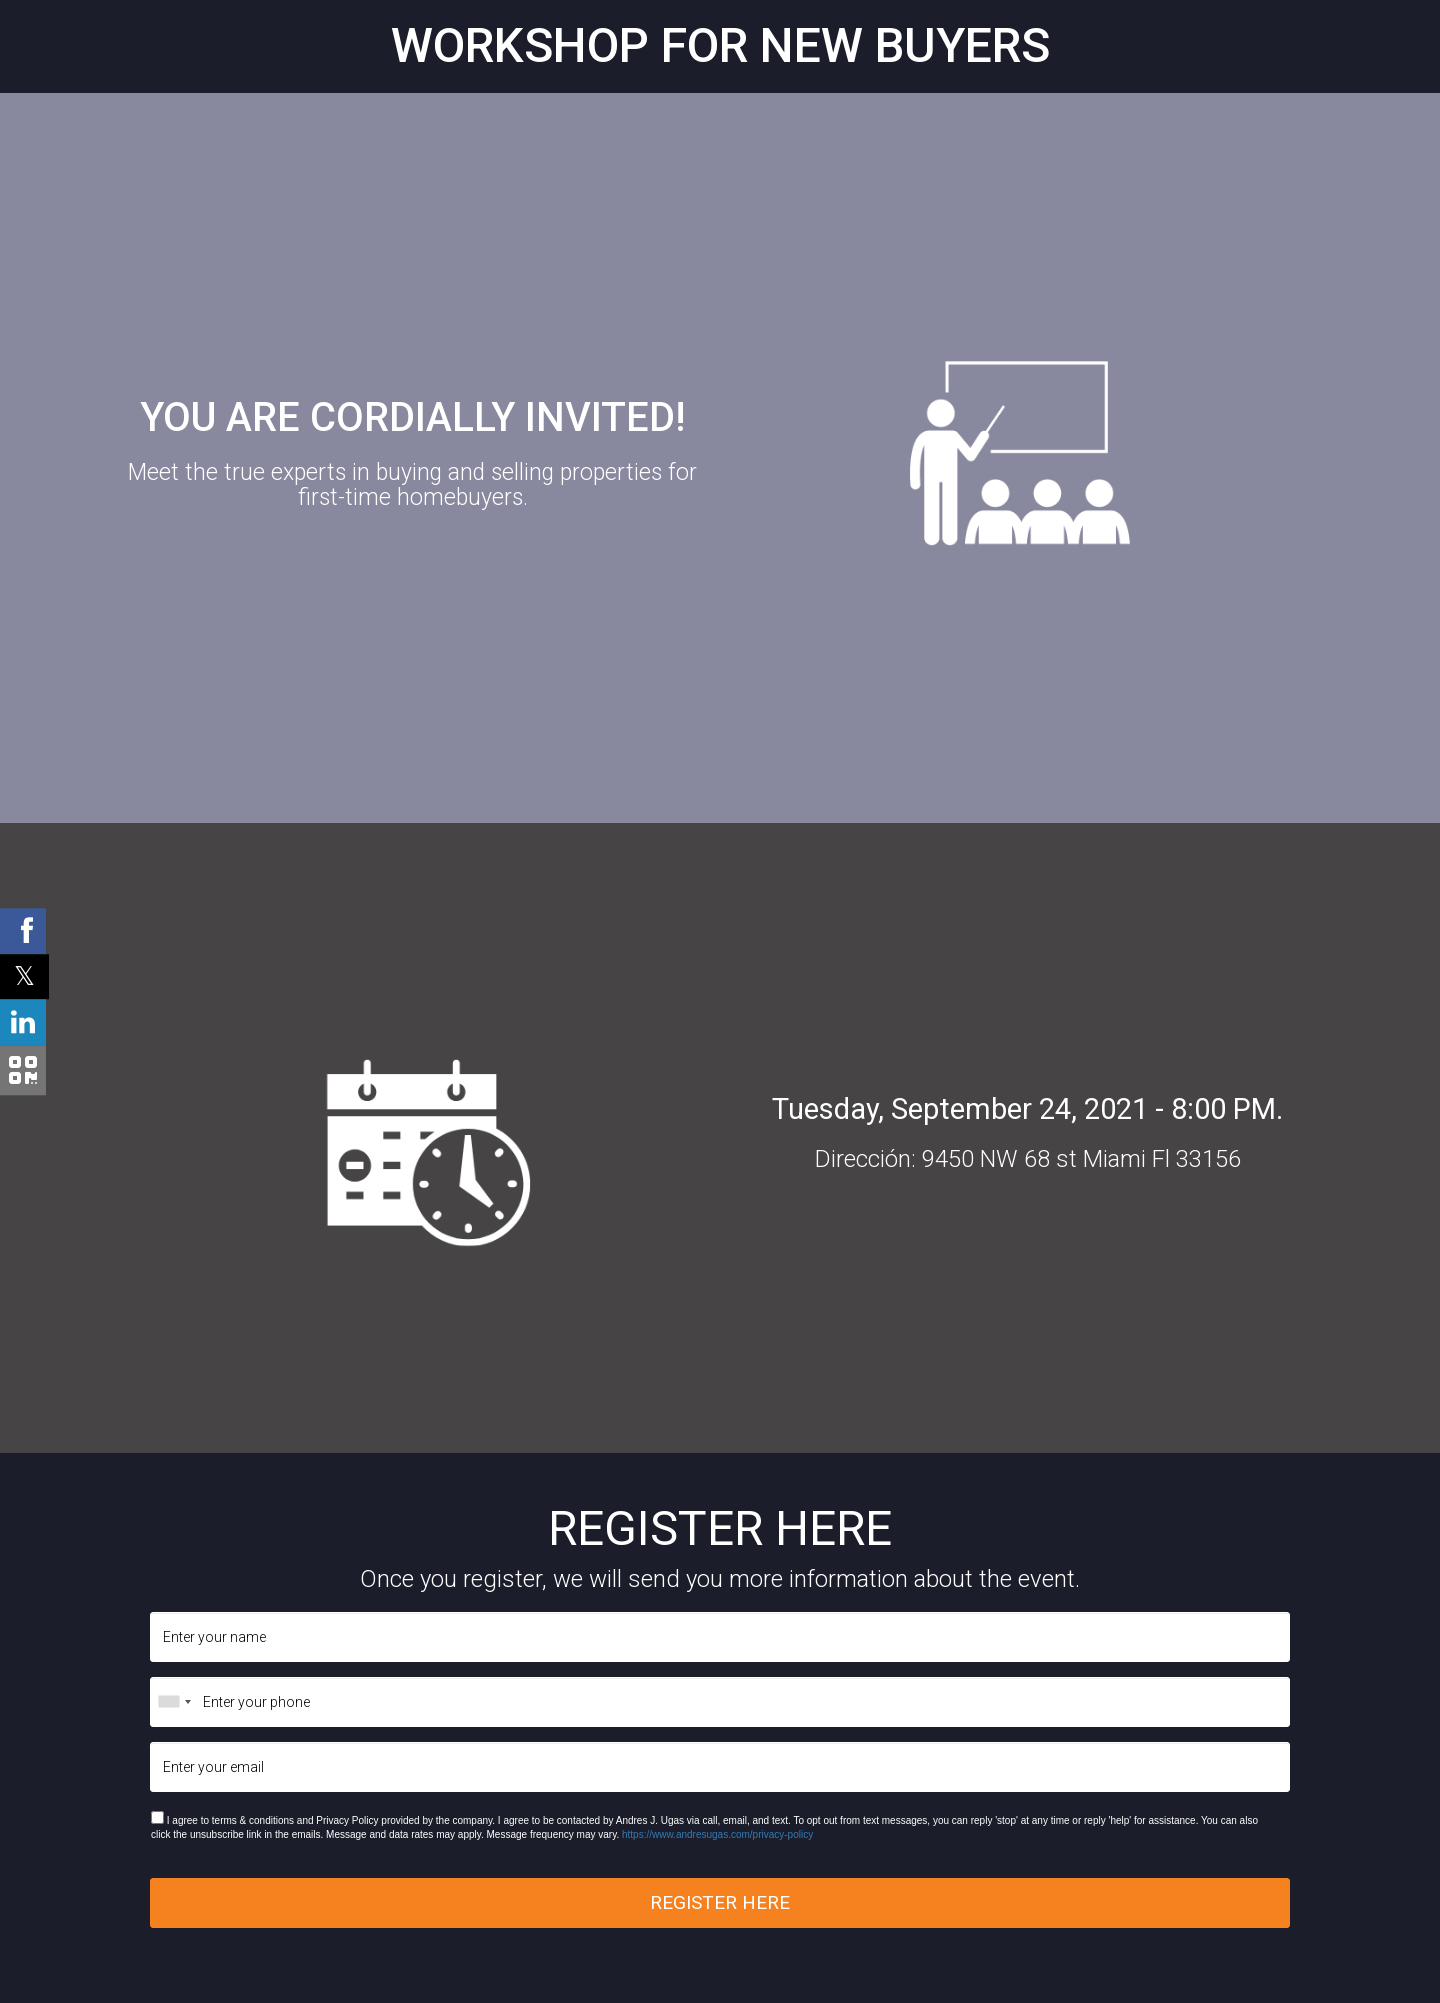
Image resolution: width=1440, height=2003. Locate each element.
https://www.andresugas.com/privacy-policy (717, 1834)
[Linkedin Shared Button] (23, 1022)
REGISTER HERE (720, 1902)
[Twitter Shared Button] (24, 976)
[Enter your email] (720, 1767)
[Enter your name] (720, 1637)
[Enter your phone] (720, 1702)
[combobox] (174, 1702)
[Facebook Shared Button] (23, 931)
